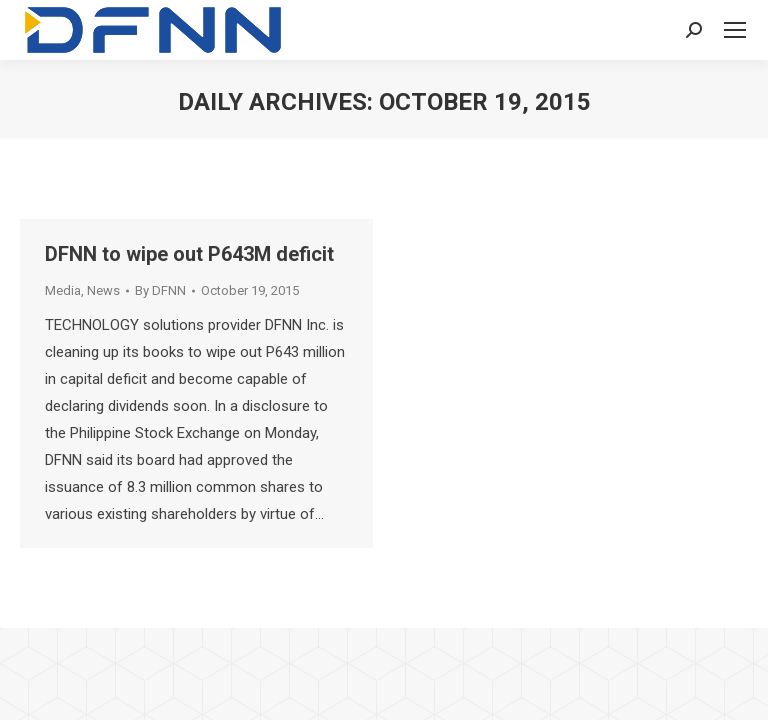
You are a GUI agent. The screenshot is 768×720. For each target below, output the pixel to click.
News (103, 290)
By (160, 290)
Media (63, 290)
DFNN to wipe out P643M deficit (189, 254)
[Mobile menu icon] (735, 30)
